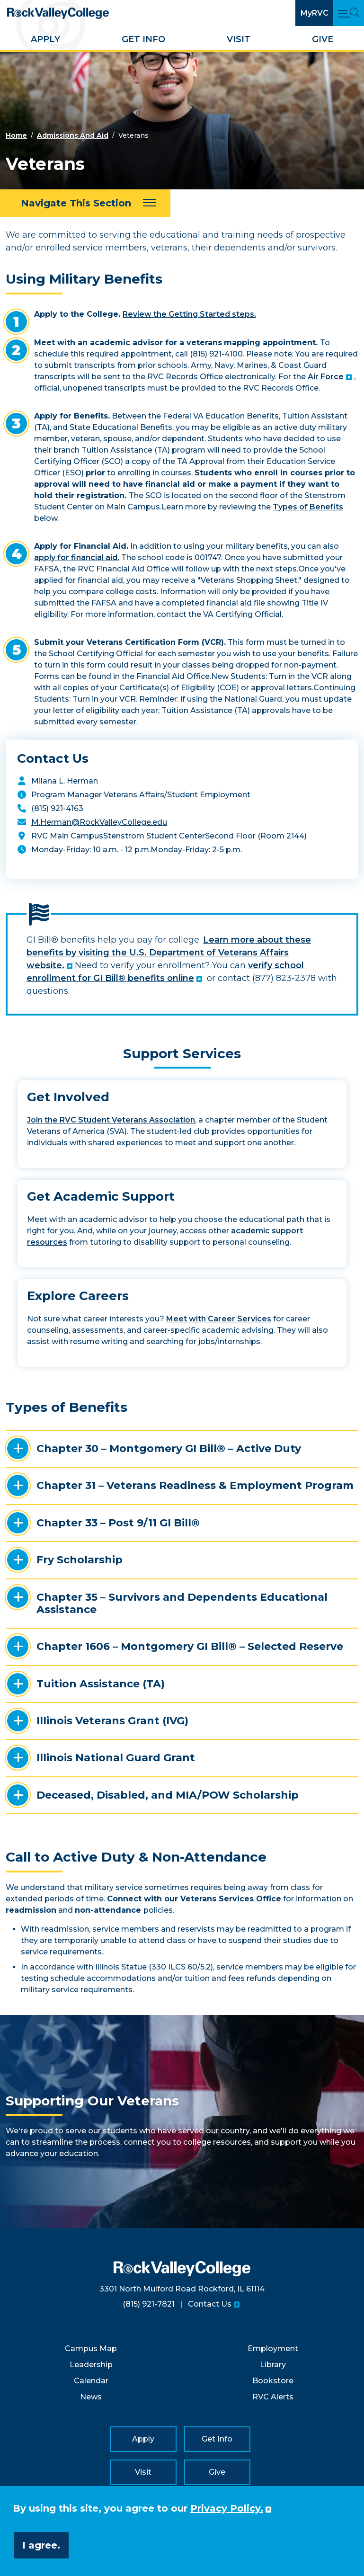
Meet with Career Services (218, 1318)
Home (16, 135)
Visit (238, 39)
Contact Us (209, 2304)
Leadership (91, 2364)
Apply (45, 39)
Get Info (143, 39)
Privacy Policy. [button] (226, 2508)
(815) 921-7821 (149, 2304)
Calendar (91, 2380)
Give (322, 39)
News (91, 2396)
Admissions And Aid (72, 135)
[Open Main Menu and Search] (348, 13)
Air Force (326, 376)
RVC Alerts (272, 2396)
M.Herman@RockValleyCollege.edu (99, 822)
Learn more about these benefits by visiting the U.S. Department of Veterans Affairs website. (169, 953)
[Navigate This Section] (85, 203)
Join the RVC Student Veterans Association (111, 1119)
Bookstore (272, 2380)
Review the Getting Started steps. (189, 314)
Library (273, 2364)
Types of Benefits (308, 506)
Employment (273, 2348)
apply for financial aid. (76, 557)
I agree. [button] (41, 2545)
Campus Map (91, 2348)
